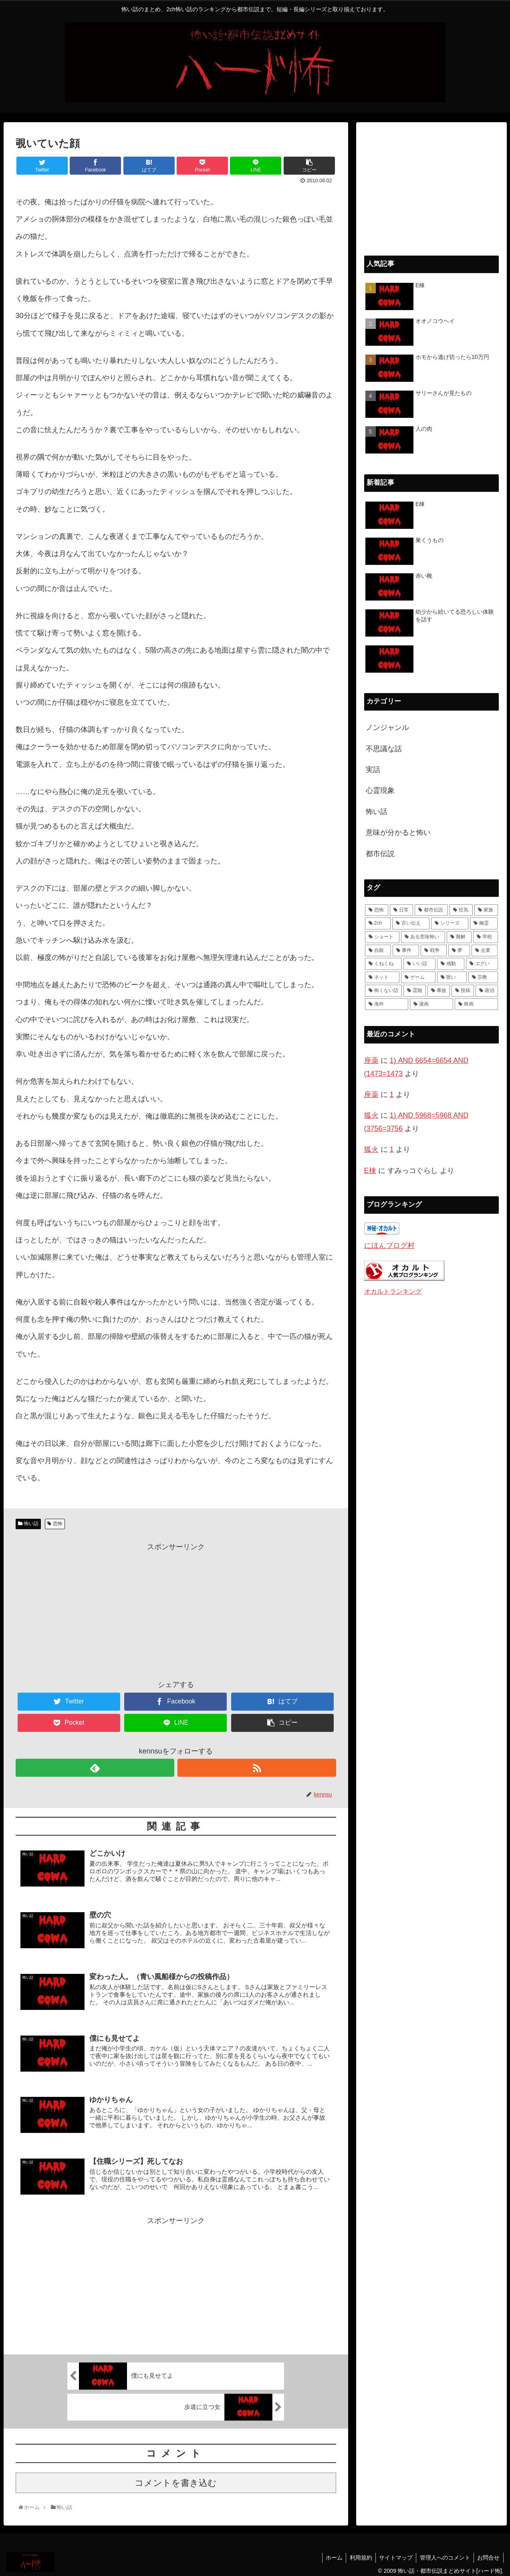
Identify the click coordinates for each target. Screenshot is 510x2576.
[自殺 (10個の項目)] (378, 951)
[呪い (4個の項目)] (452, 978)
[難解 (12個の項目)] (459, 937)
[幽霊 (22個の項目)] (484, 923)
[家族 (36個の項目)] (486, 910)
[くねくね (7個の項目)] (383, 964)
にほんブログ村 (389, 1246)
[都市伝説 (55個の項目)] (431, 910)
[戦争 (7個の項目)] (434, 951)
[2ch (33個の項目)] (378, 923)
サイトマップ (392, 2554)
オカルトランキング (393, 1291)
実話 (373, 770)
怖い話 (31, 1523)
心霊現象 (380, 790)
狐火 (371, 1115)
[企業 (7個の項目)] (485, 951)
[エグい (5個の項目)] (482, 964)
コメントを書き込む (176, 2479)
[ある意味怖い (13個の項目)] (423, 937)
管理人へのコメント (443, 2554)
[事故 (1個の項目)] (438, 991)
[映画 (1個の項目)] (476, 1004)
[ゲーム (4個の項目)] (418, 978)
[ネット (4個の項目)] (382, 978)
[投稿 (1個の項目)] (463, 991)
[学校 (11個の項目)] (485, 937)
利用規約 (356, 2554)
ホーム (328, 2554)
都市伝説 (380, 854)
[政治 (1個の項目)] (487, 991)
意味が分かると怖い (398, 832)
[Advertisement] (176, 1609)
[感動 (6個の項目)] (450, 964)
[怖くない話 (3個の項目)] (383, 991)
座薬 (371, 1060)
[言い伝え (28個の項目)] (410, 923)
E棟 (370, 1171)
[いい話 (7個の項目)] (419, 964)
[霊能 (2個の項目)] (414, 991)
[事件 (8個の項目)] (406, 951)
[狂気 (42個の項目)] (461, 910)
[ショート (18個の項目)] (382, 937)
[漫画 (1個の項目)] (431, 1004)
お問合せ (488, 2554)
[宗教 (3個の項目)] (483, 978)
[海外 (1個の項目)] (386, 1004)
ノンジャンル (387, 728)
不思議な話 (384, 749)
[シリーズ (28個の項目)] (449, 923)
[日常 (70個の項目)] (401, 910)
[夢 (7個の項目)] (459, 951)
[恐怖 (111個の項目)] (376, 910)
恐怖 (57, 1523)
